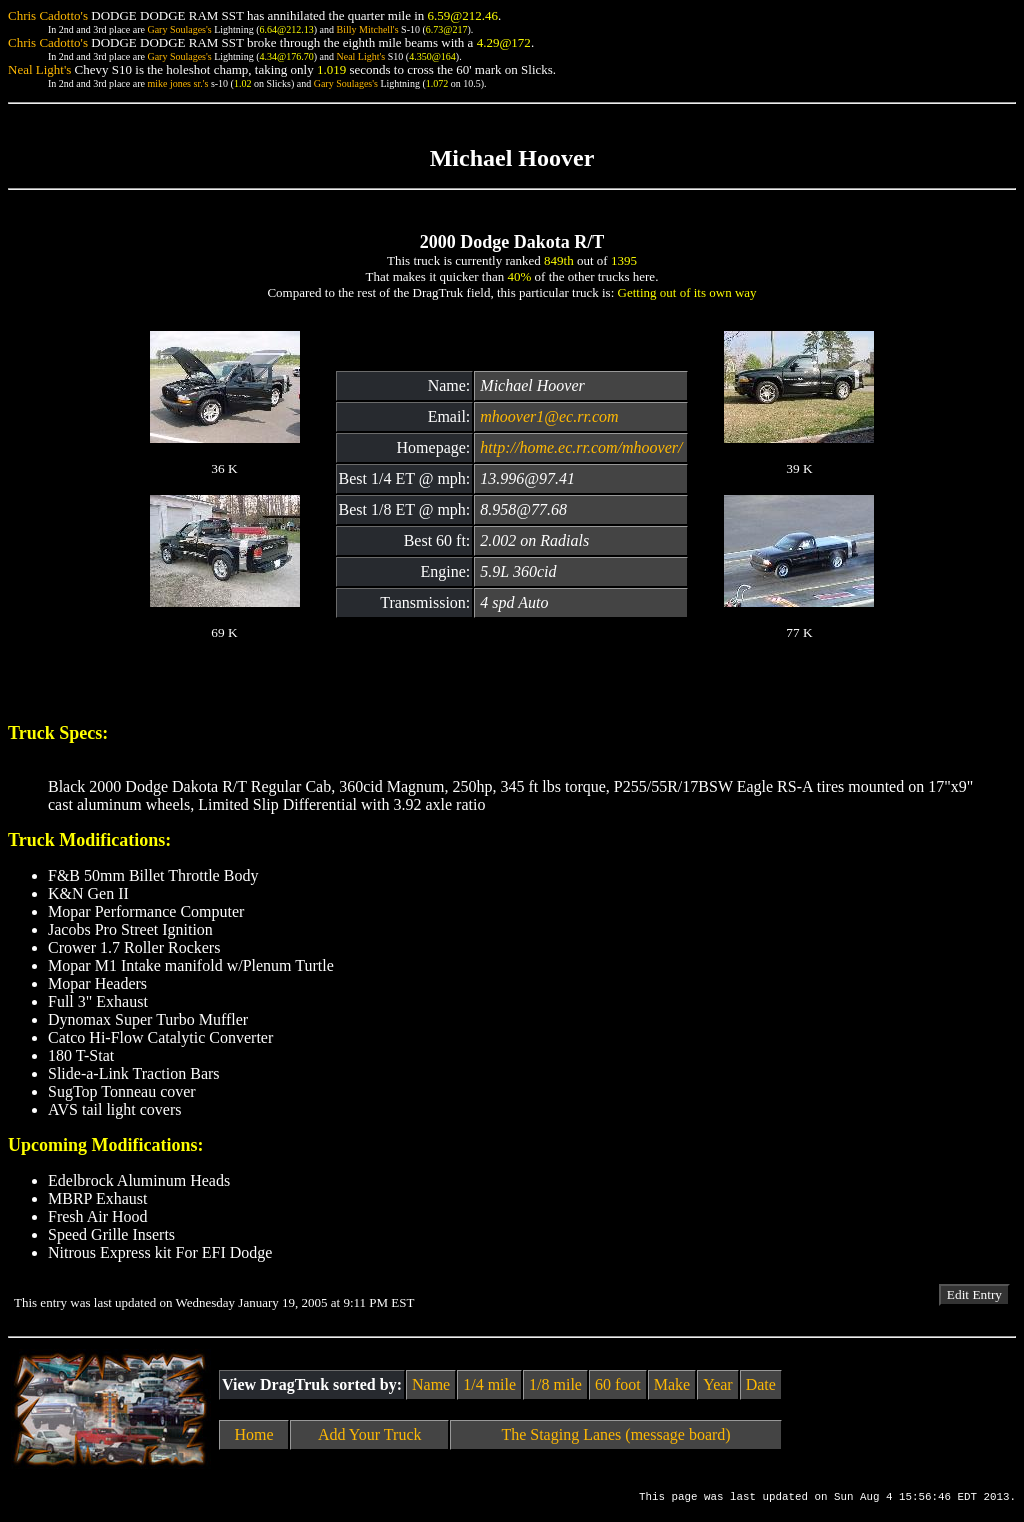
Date (761, 1384)
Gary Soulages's (179, 29)
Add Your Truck (370, 1434)
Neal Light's (360, 56)
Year (717, 1384)
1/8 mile (555, 1384)
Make (672, 1384)
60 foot (618, 1384)
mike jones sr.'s (177, 83)
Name (431, 1384)
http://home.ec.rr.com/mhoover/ (581, 447)
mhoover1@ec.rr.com (549, 416)
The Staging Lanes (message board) (615, 1434)
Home (254, 1434)
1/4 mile (489, 1384)
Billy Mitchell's (367, 29)
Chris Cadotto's (48, 15)
